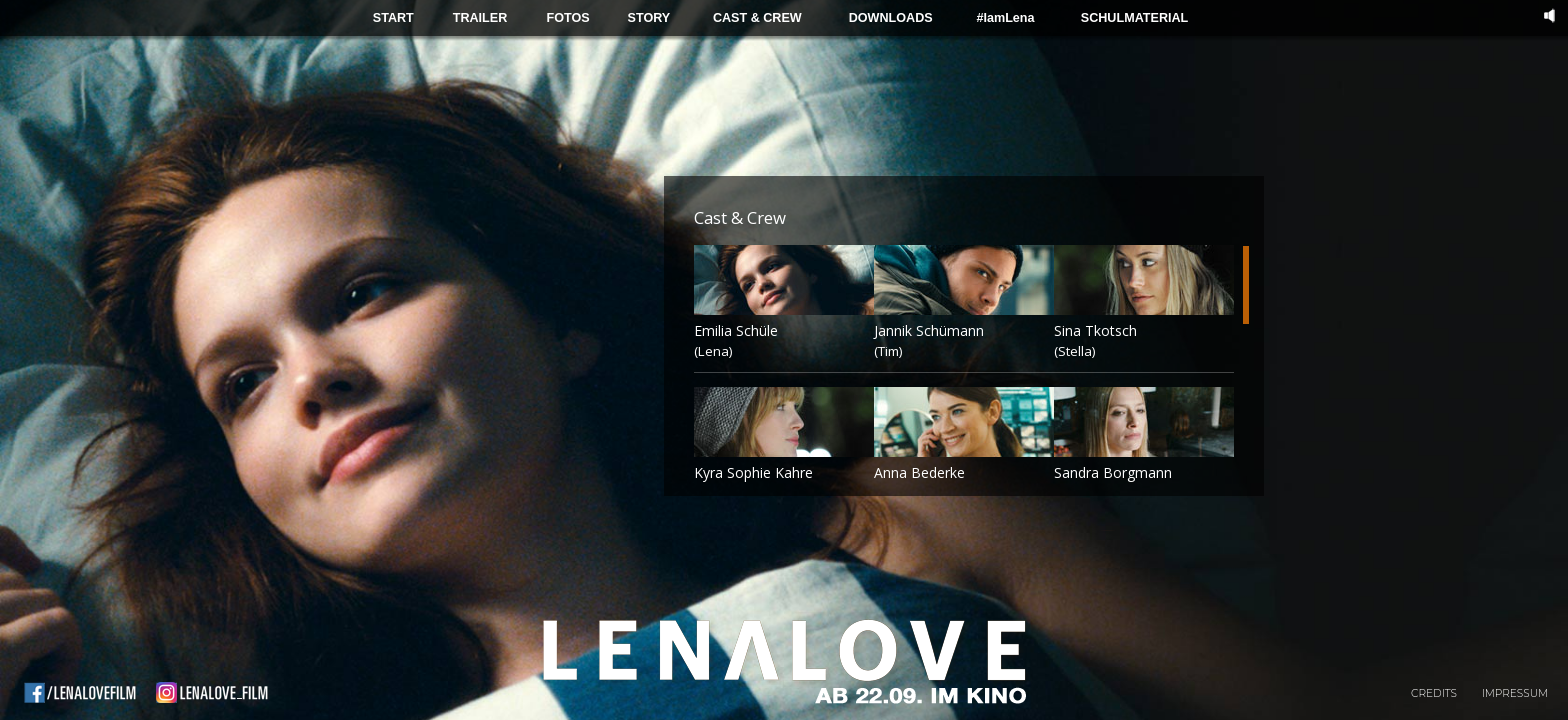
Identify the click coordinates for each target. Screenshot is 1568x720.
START (393, 18)
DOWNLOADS (891, 18)
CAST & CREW (757, 18)
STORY (649, 18)
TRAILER (480, 18)
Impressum (1515, 693)
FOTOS (567, 18)
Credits (1434, 693)
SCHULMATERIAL (1135, 18)
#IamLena (1005, 18)
